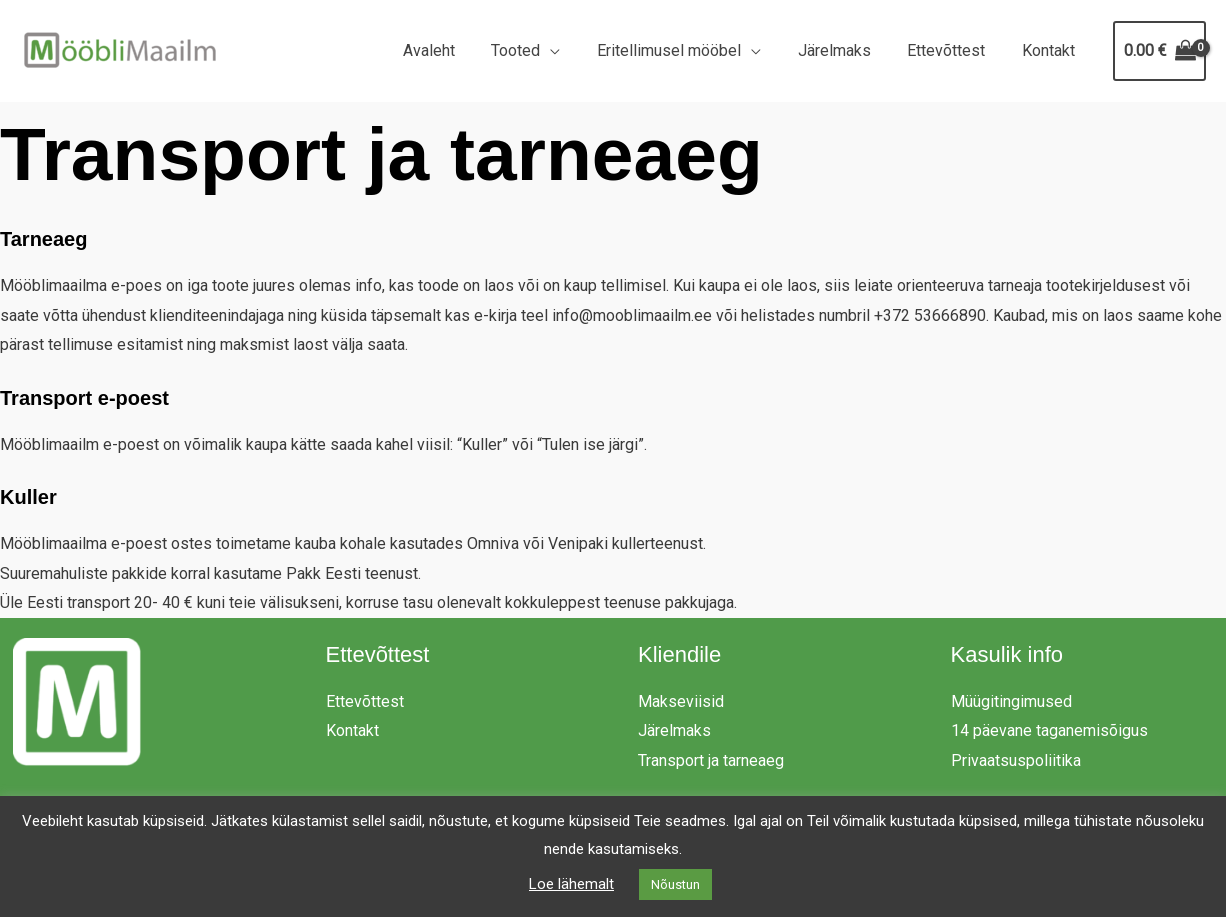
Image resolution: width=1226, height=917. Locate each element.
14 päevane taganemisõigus (1049, 730)
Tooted (536, 50)
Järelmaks (845, 50)
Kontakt (1050, 50)
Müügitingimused (1011, 701)
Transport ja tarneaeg (711, 760)
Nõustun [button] (675, 884)
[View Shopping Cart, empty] (1159, 51)
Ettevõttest (953, 50)
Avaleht (454, 50)
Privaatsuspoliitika (1016, 760)
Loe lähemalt (571, 884)
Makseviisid (681, 701)
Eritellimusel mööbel (685, 50)
